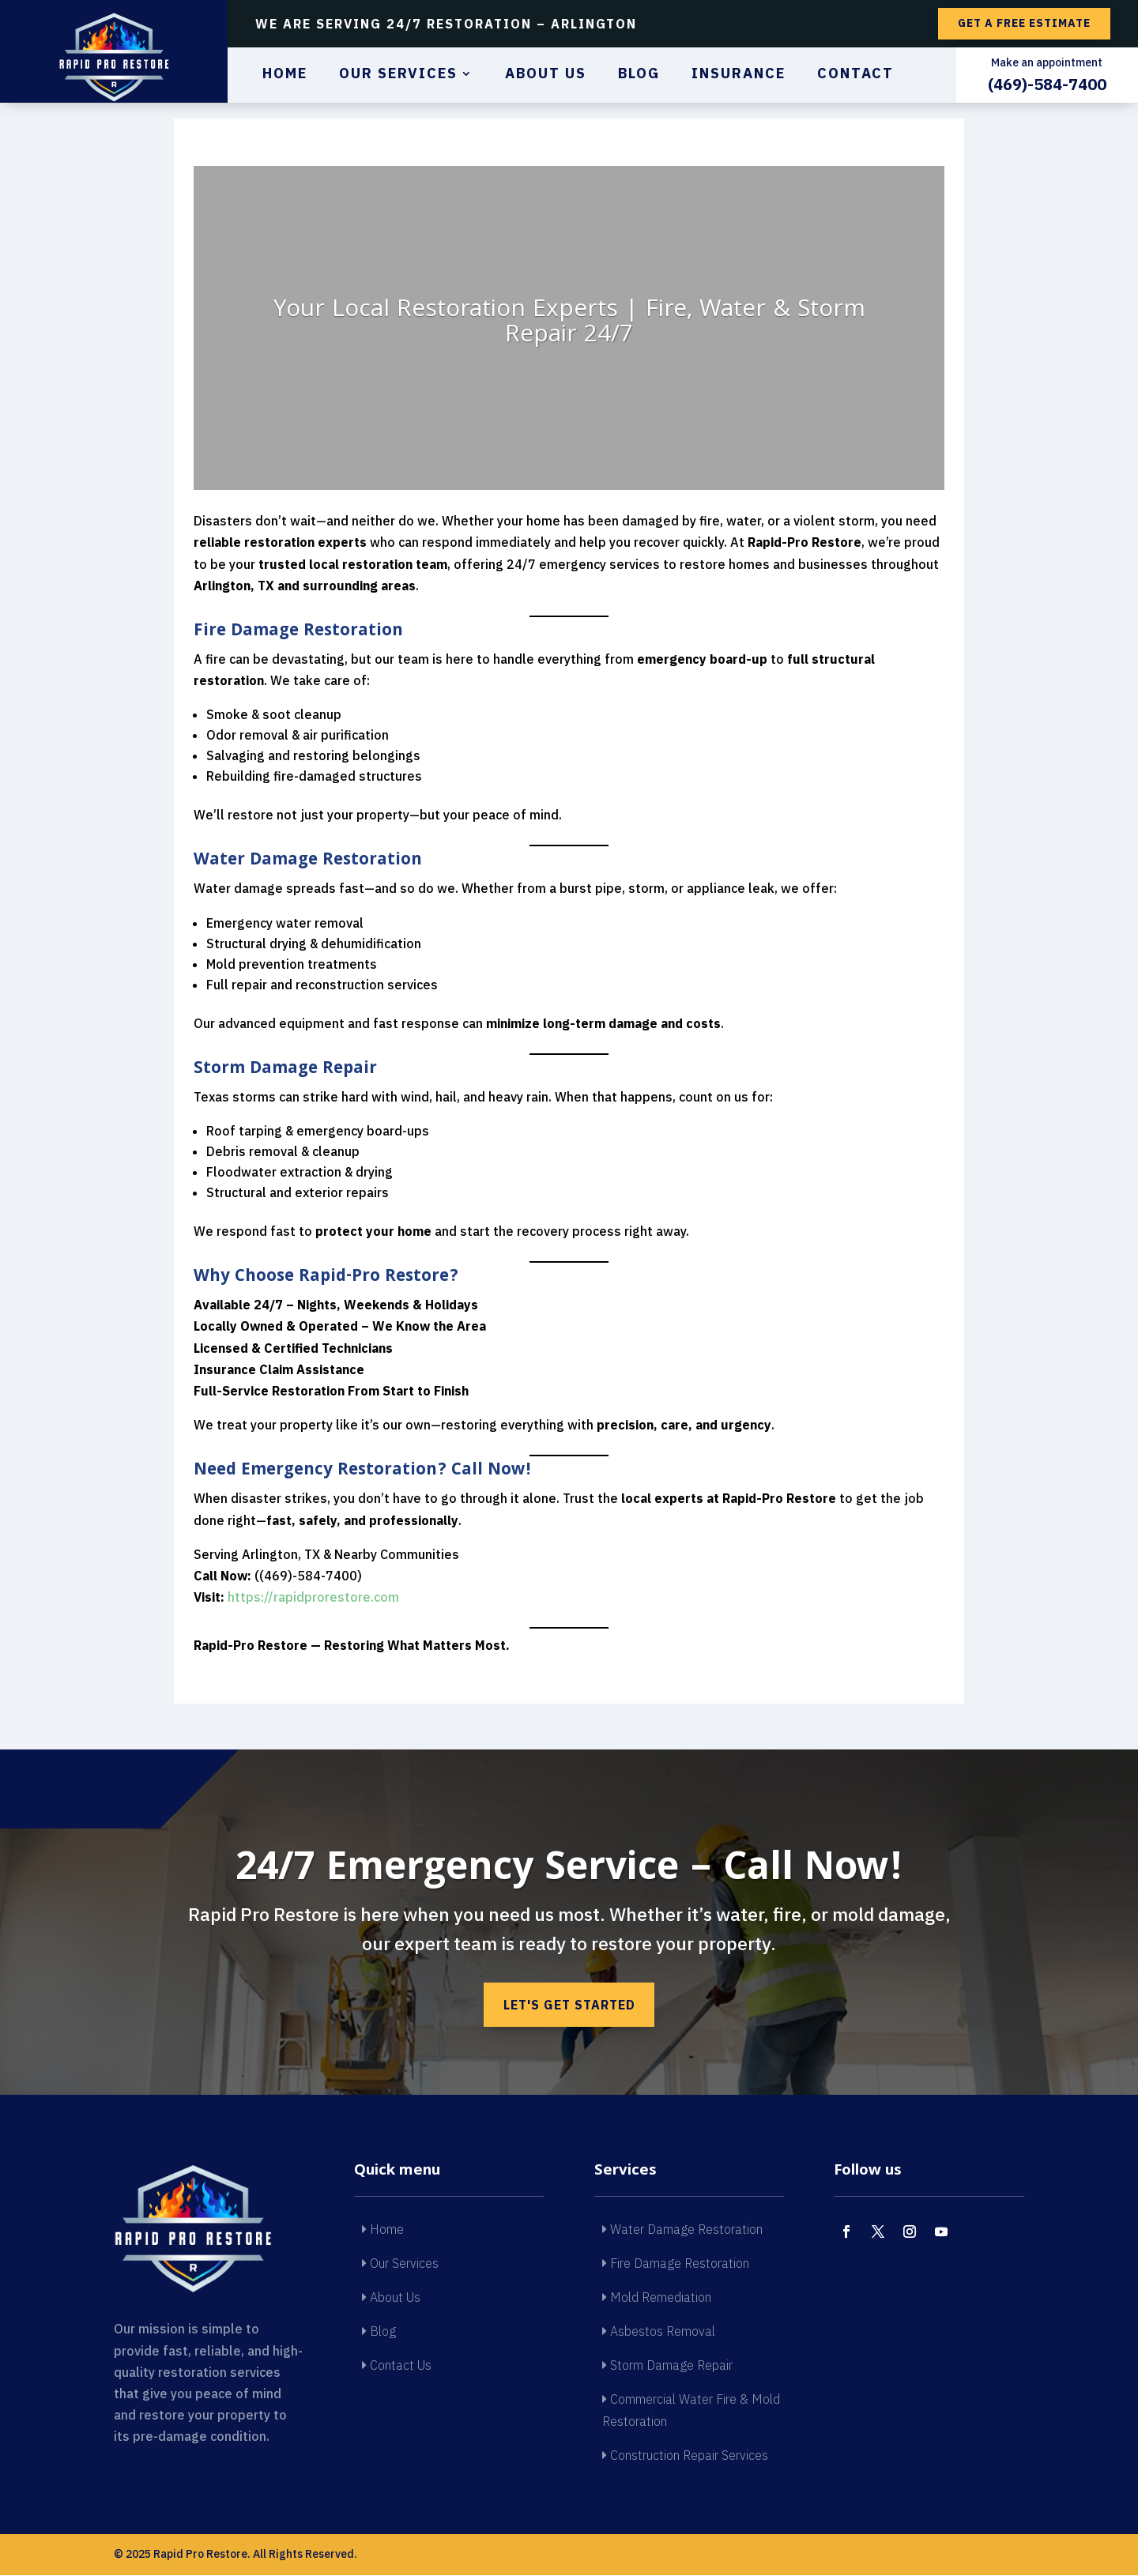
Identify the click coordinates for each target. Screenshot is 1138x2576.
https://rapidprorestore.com (313, 1597)
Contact (855, 75)
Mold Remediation (656, 2298)
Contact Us (396, 2367)
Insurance (738, 75)
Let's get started (569, 2005)
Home (284, 75)
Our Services (398, 75)
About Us (545, 75)
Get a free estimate (1024, 23)
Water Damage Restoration (682, 2230)
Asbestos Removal (658, 2333)
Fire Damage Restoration (675, 2264)
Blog (639, 75)
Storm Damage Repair (667, 2367)
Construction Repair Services (685, 2456)
